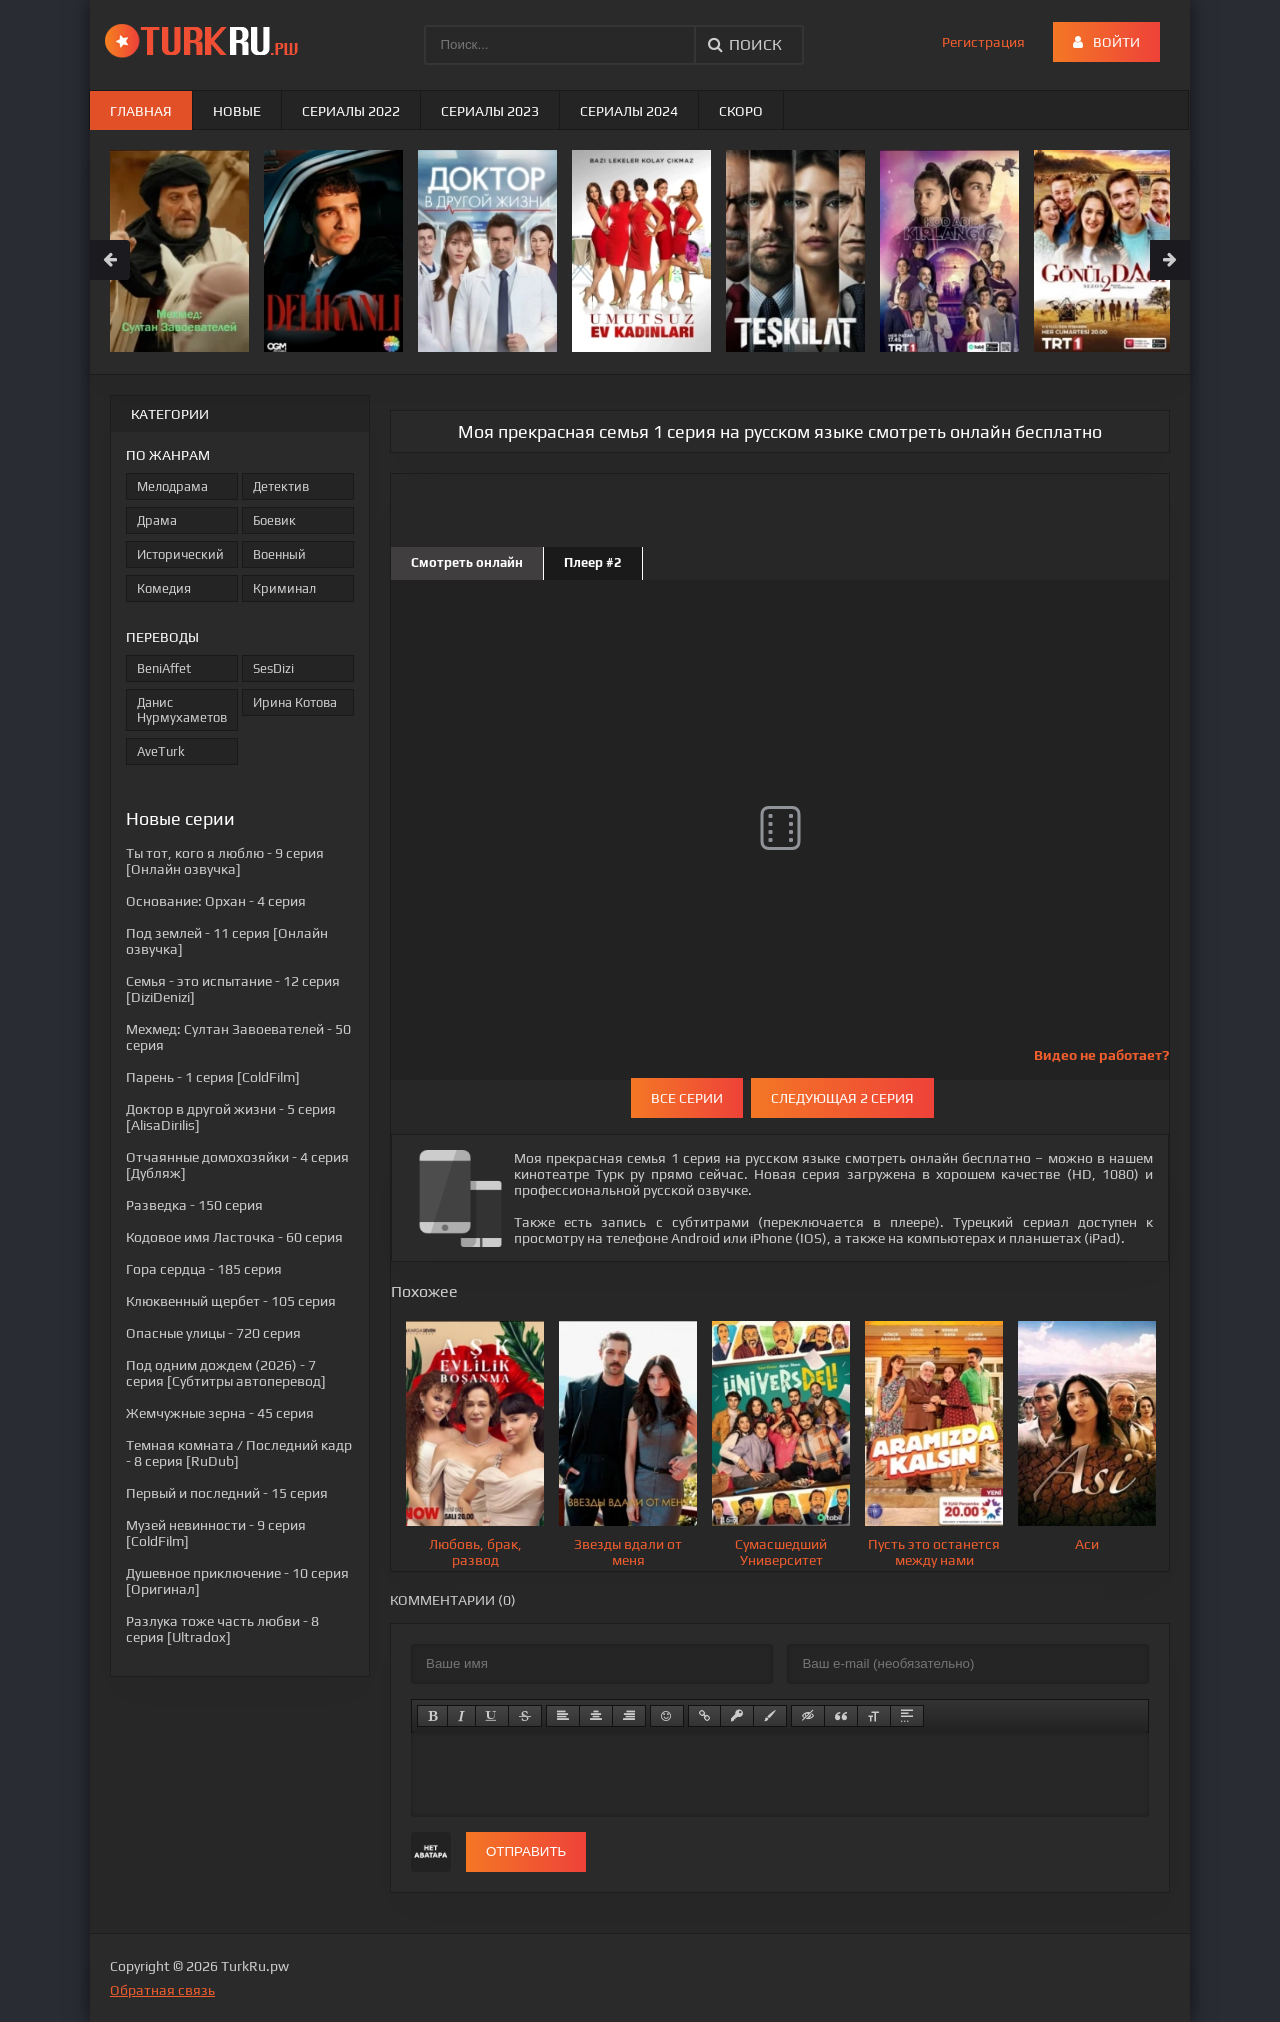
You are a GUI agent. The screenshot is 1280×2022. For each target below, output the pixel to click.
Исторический (180, 554)
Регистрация (983, 42)
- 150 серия (194, 1205)
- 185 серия (204, 1269)
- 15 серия (227, 1493)
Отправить (526, 1851)
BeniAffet (164, 668)
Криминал (284, 588)
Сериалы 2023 (490, 111)
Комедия (164, 588)
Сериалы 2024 (629, 111)
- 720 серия (213, 1333)
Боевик (274, 520)
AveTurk (161, 751)
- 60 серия (234, 1237)
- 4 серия (216, 901)
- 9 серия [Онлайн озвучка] (225, 861)
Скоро (741, 111)
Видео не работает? (1101, 1055)
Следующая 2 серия (842, 1098)
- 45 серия (220, 1413)
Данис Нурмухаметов (182, 710)
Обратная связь (162, 1990)
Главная (141, 111)
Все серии (687, 1098)
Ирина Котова (295, 702)
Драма (157, 520)
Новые (237, 111)
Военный (279, 554)
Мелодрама (172, 486)
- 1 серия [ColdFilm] (213, 1077)
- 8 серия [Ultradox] (222, 1629)
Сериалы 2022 (351, 111)
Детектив (281, 486)
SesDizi (273, 668)
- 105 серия (231, 1301)
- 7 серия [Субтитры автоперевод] (226, 1373)
